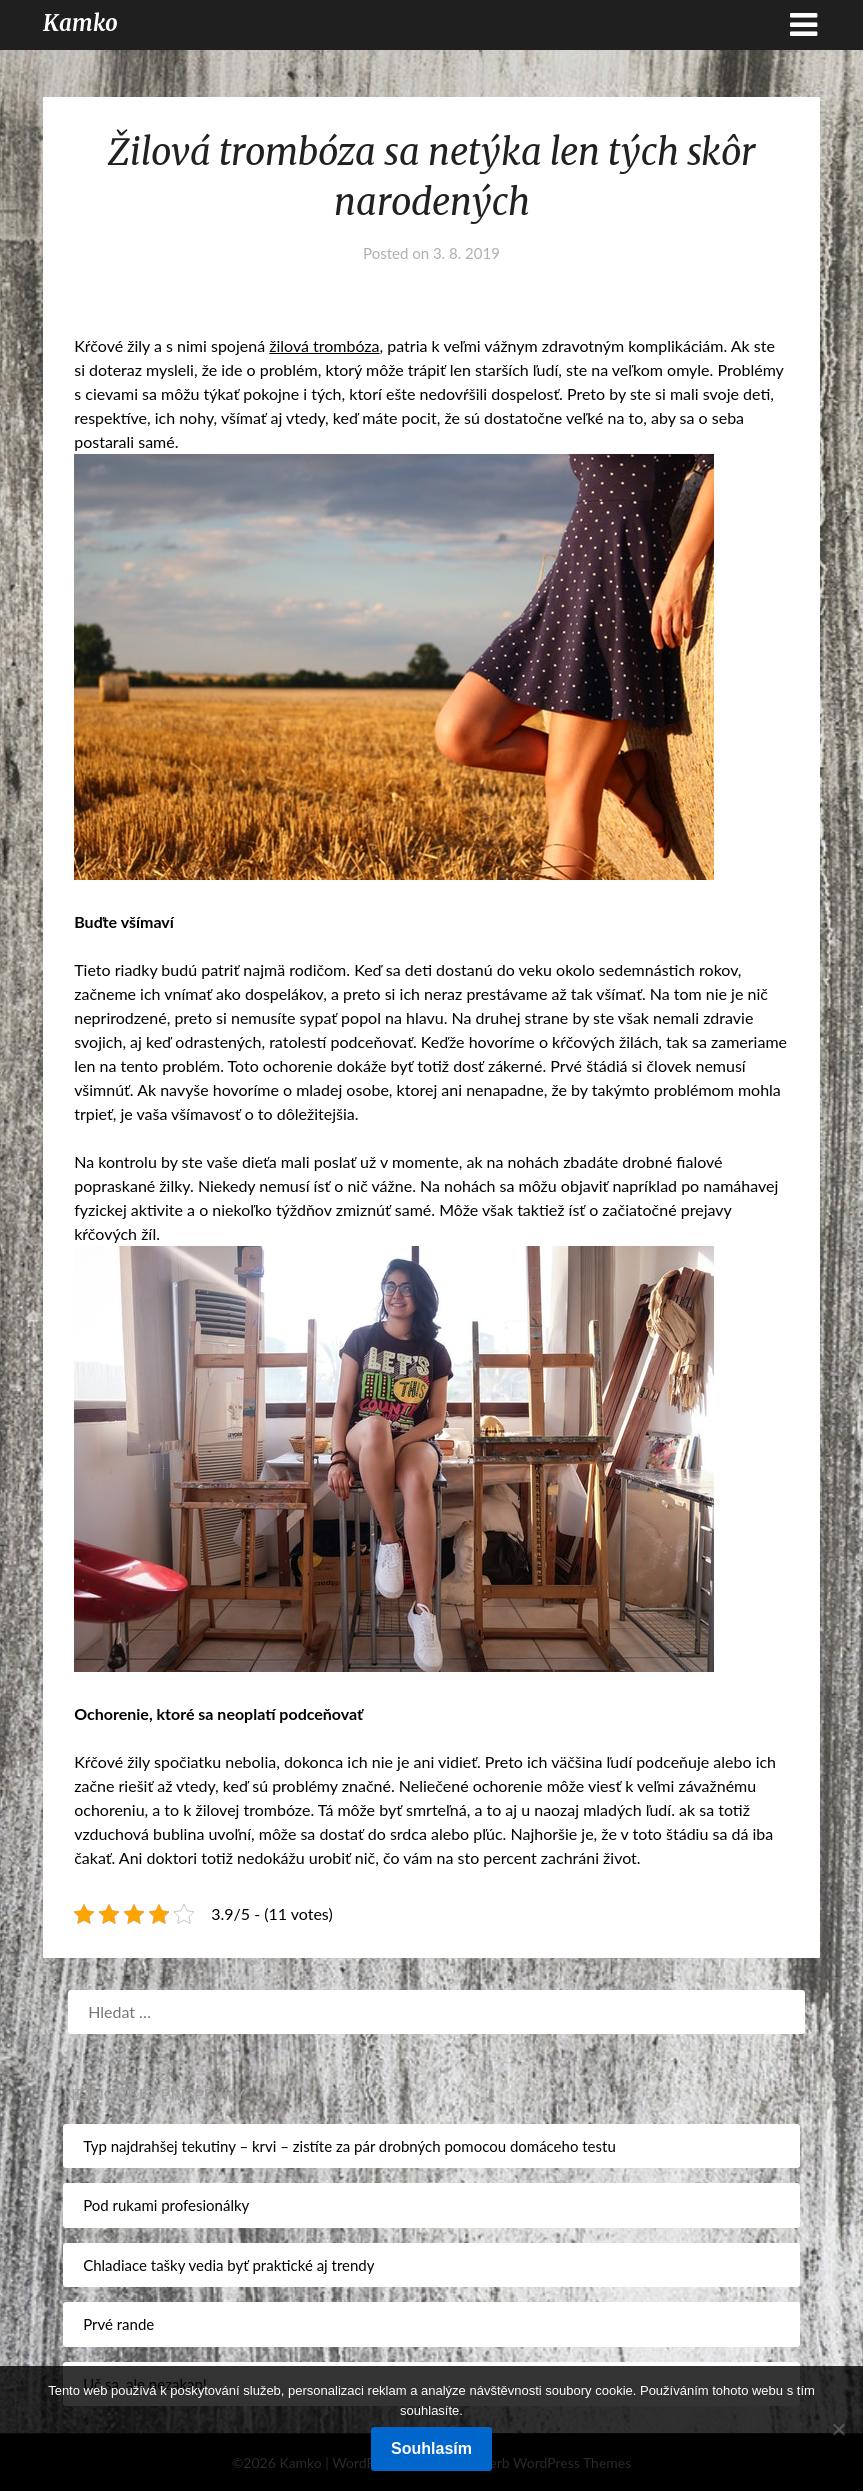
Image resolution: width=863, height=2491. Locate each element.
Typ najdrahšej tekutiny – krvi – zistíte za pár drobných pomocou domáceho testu (349, 2146)
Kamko (80, 23)
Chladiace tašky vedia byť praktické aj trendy (228, 2265)
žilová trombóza (324, 345)
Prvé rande (118, 2324)
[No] (838, 2429)
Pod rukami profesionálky (166, 2205)
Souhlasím (431, 2448)
